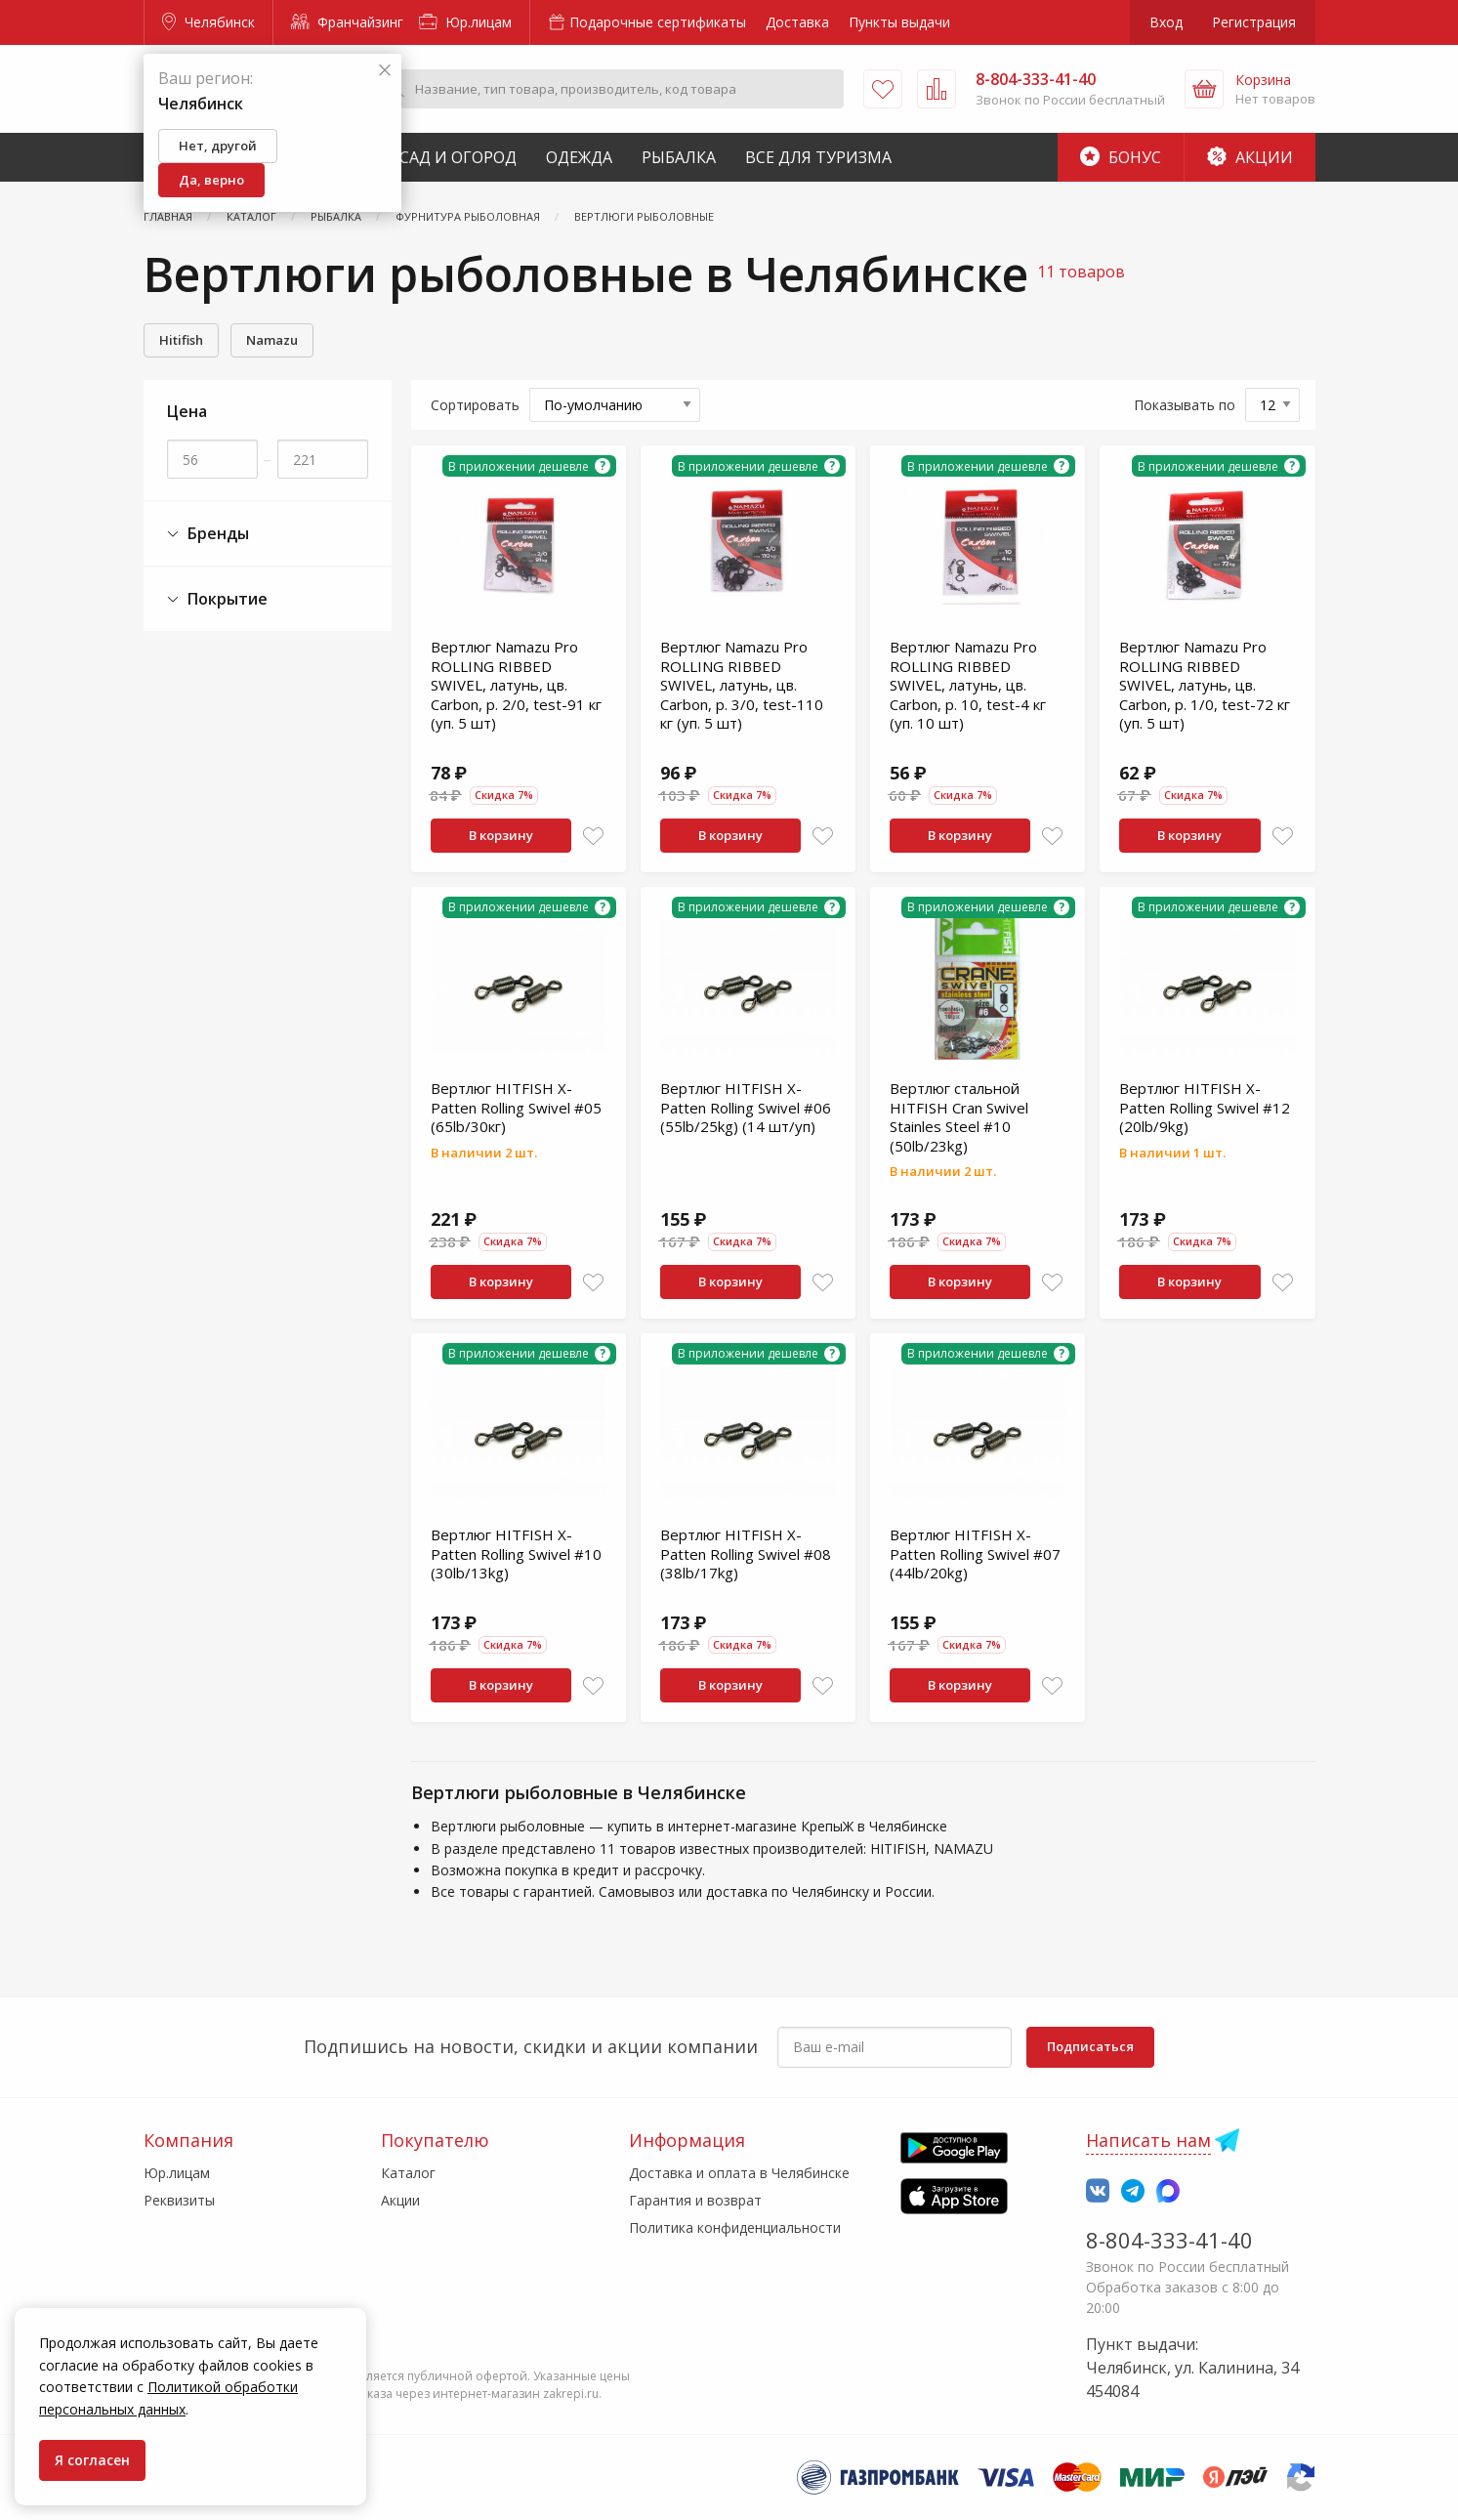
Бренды (208, 534)
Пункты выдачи (899, 22)
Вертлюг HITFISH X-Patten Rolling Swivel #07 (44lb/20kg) (975, 1553)
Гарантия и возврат (695, 2200)
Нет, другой (218, 145)
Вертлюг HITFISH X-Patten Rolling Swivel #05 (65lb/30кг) (516, 1107)
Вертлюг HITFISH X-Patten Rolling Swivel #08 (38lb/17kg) (745, 1553)
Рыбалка (679, 157)
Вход (1166, 22)
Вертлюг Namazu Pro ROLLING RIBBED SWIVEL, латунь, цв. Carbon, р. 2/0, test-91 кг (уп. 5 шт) (516, 685)
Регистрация (1254, 22)
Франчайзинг (347, 22)
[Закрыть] (385, 71)
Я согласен (92, 2460)
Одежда (579, 157)
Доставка (797, 22)
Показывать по (1184, 405)
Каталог (408, 2172)
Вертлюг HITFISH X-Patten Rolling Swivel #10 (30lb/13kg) (516, 1553)
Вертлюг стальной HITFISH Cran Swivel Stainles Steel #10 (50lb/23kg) (959, 1116)
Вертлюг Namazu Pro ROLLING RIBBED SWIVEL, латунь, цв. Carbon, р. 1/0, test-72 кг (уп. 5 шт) (1204, 685)
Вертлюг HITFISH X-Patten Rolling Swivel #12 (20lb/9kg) (1204, 1107)
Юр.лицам (465, 22)
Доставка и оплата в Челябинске (739, 2172)
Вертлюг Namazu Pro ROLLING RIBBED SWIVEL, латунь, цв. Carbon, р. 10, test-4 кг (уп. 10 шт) (968, 685)
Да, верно (211, 180)
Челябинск (208, 22)
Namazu (272, 340)
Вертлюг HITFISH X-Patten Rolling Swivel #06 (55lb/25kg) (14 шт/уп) (745, 1107)
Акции (1250, 157)
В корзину (501, 835)
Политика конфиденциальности (735, 2227)
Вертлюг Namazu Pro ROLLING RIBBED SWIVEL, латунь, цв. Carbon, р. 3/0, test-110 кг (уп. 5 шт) (741, 685)
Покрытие (217, 599)
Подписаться (1090, 2046)
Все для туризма (818, 157)
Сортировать (475, 405)
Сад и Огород (458, 157)
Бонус (1120, 157)
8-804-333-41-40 (1169, 2239)
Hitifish (181, 340)
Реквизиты (179, 2200)
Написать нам (1148, 2140)
